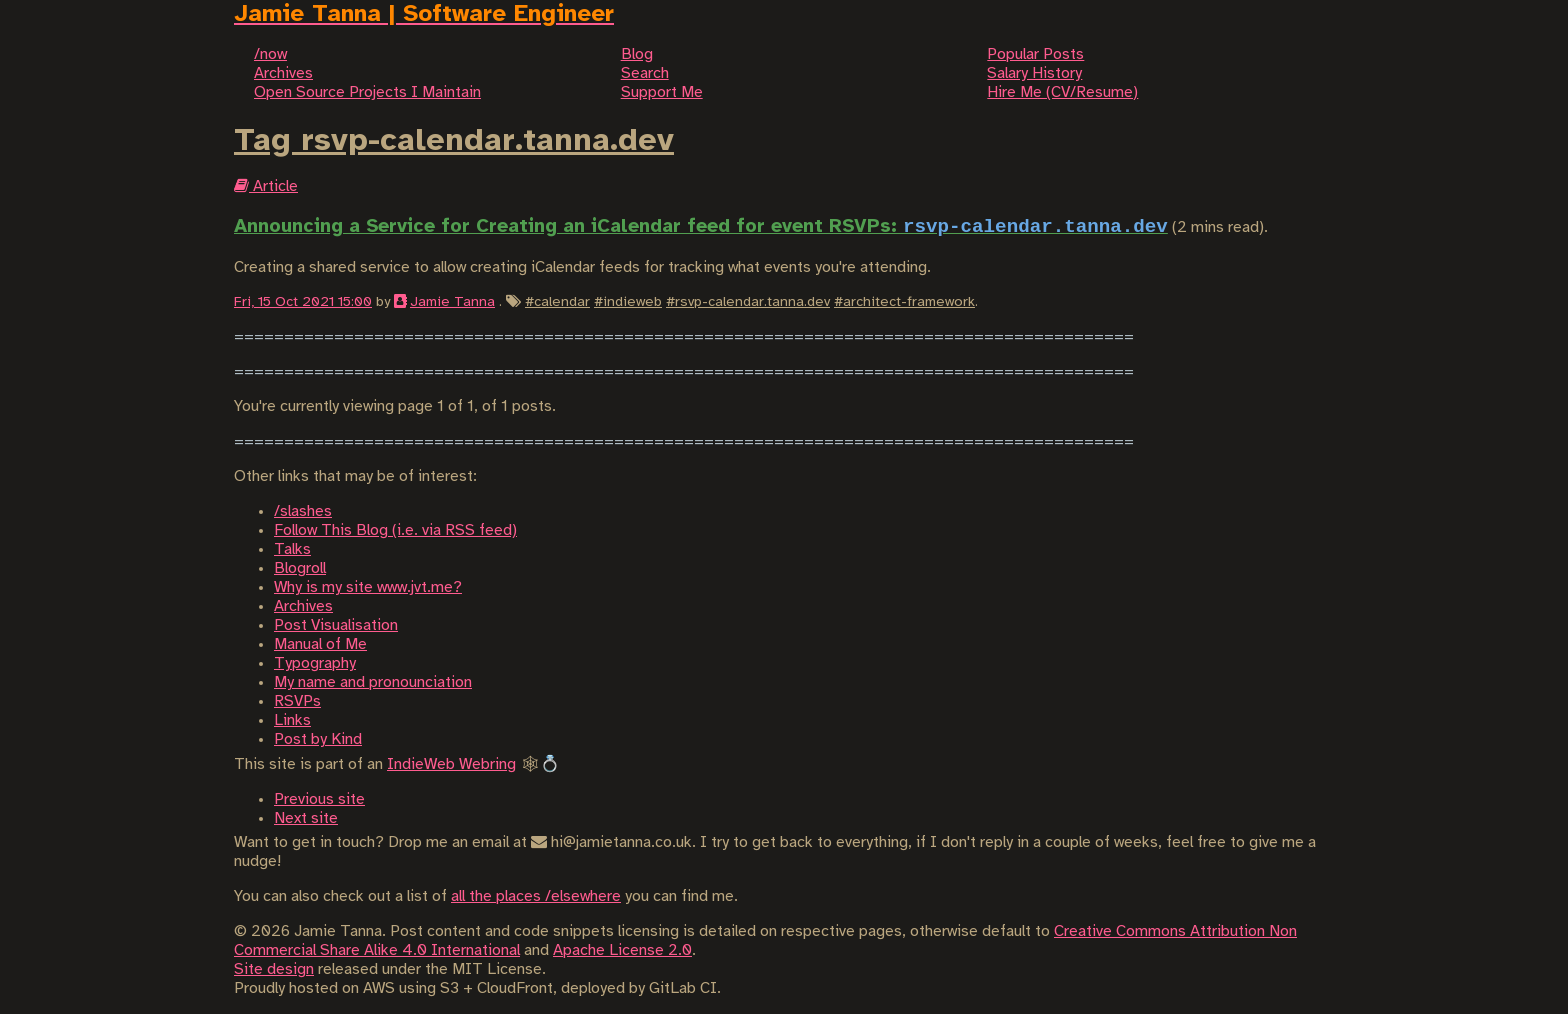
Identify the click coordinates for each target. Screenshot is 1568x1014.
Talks (292, 549)
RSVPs (297, 701)
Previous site (319, 799)
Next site (306, 818)
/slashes (303, 511)
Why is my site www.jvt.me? (368, 587)
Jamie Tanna (452, 302)
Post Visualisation (336, 625)
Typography (315, 663)
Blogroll (300, 568)
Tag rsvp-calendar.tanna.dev (454, 141)
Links (292, 720)
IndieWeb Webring (451, 764)
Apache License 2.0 (622, 950)
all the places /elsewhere (536, 896)
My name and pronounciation (373, 682)
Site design (274, 969)
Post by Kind (318, 739)
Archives (303, 606)
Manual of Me (320, 644)
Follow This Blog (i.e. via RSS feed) (395, 530)
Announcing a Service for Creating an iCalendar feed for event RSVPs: (701, 227)
